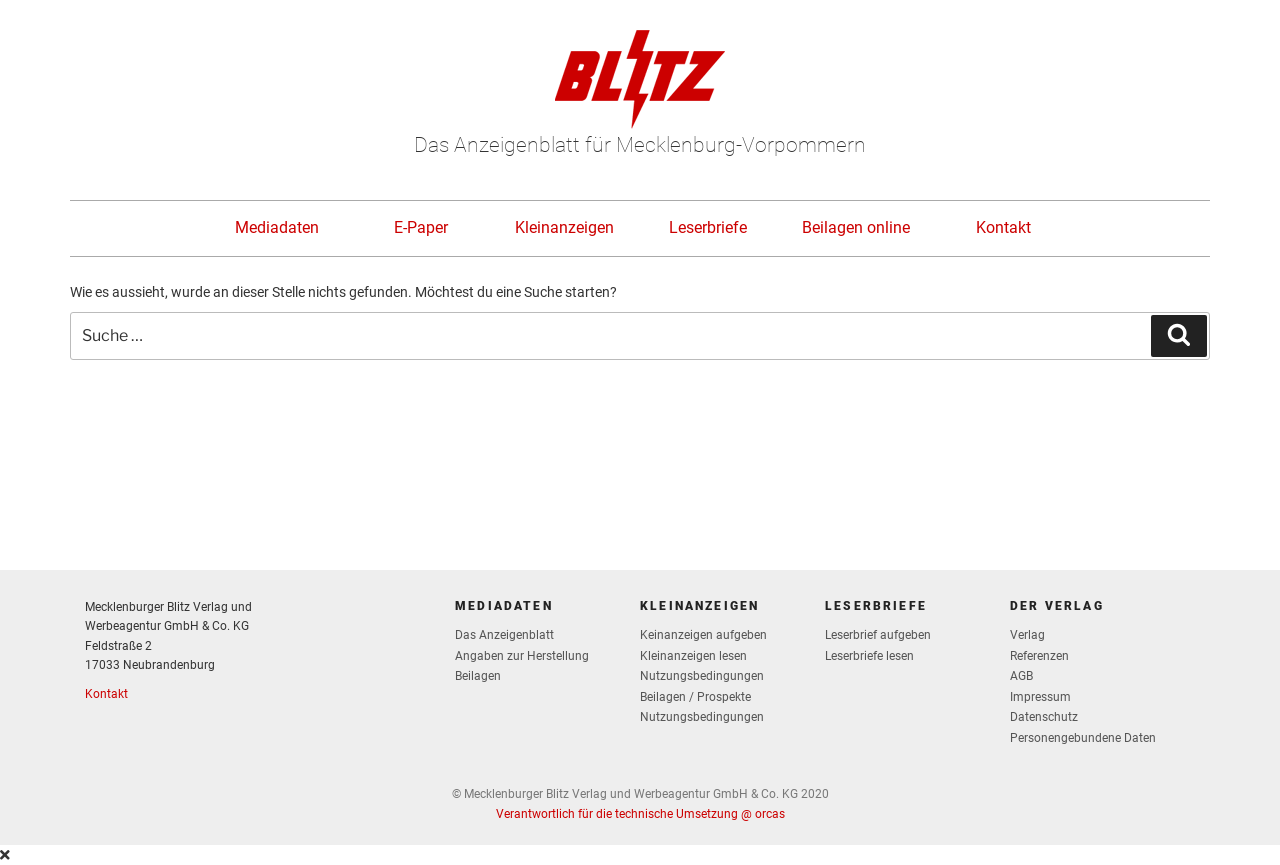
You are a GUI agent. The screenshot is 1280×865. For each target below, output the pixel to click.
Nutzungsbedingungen (702, 676)
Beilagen (478, 676)
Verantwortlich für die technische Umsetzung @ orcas (640, 814)
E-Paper (421, 227)
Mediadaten (277, 227)
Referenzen (1039, 656)
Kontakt (1003, 227)
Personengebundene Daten (1083, 738)
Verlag (1027, 635)
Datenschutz (1044, 717)
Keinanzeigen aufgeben (703, 635)
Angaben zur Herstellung (522, 656)
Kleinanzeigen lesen (693, 656)
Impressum (1040, 697)
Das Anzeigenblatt (504, 635)
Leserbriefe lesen (869, 656)
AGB (1021, 676)
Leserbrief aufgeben (878, 635)
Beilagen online (856, 227)
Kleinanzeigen (564, 227)
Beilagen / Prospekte (695, 697)
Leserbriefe (708, 227)
